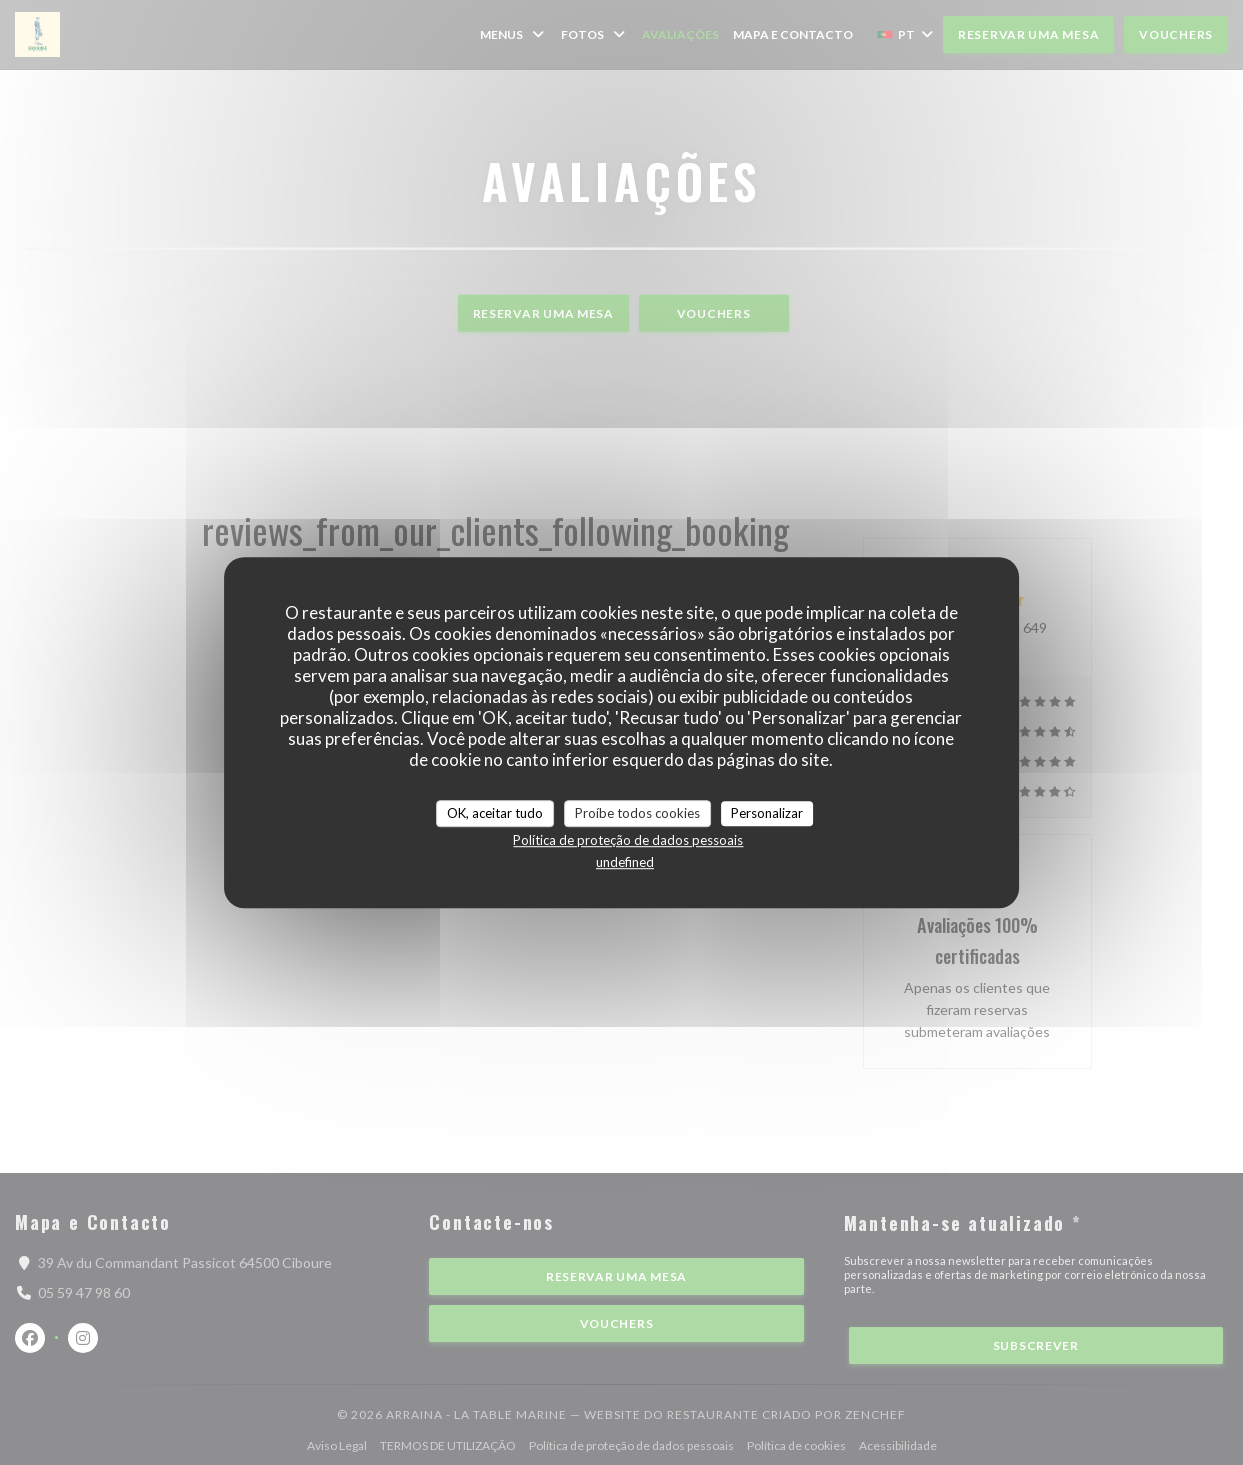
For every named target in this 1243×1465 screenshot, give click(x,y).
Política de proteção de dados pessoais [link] (628, 840)
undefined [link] (625, 862)
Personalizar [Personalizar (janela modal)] (767, 813)
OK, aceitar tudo (495, 813)
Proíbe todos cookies (637, 813)
